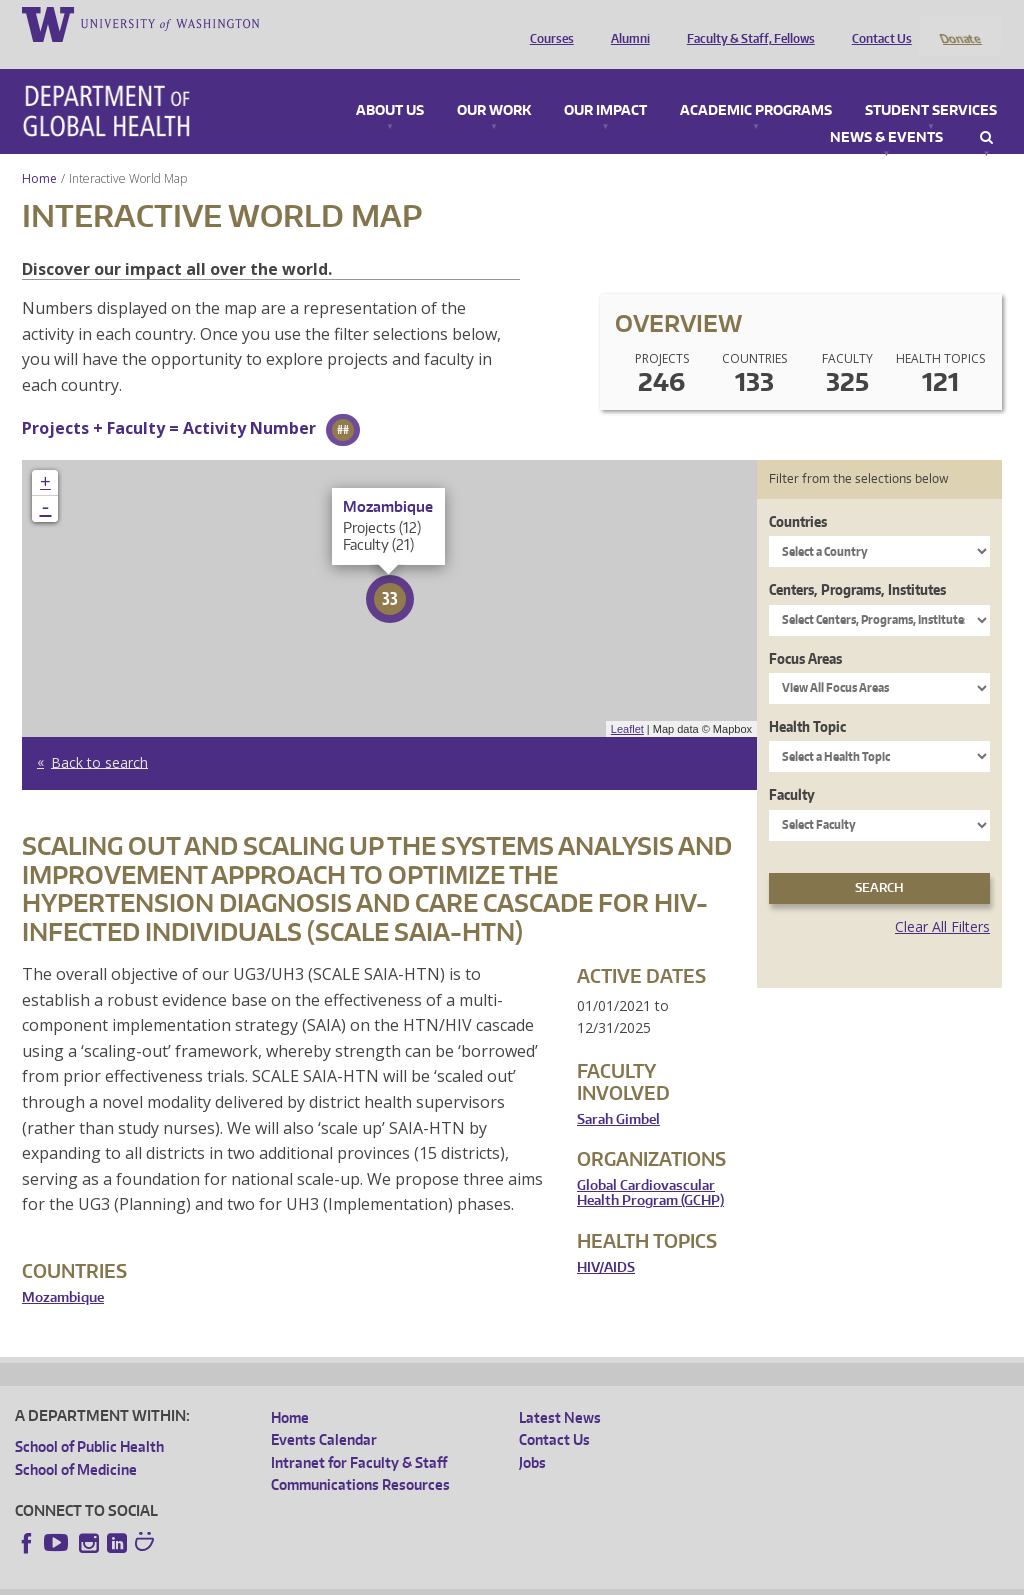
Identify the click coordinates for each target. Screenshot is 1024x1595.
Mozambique (63, 1270)
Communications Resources (360, 1458)
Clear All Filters (942, 899)
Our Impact (605, 84)
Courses (547, 23)
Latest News (560, 1391)
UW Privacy (280, 1578)
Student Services (931, 84)
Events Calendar (324, 1413)
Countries (798, 494)
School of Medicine (76, 1442)
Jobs (532, 1435)
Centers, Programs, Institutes (857, 563)
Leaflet (627, 702)
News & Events (886, 111)
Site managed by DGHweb (480, 1578)
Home (39, 151)
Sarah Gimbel (618, 1092)
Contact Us (877, 23)
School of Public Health (89, 1420)
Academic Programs (756, 84)
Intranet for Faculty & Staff (359, 1435)
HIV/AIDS (606, 1240)
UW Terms (361, 1578)
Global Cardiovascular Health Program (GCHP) (650, 1166)
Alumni (625, 23)
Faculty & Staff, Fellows (746, 23)
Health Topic (807, 699)
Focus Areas (805, 631)
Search (986, 111)
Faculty (792, 768)
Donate (959, 23)
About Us (390, 84)
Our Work (494, 84)
